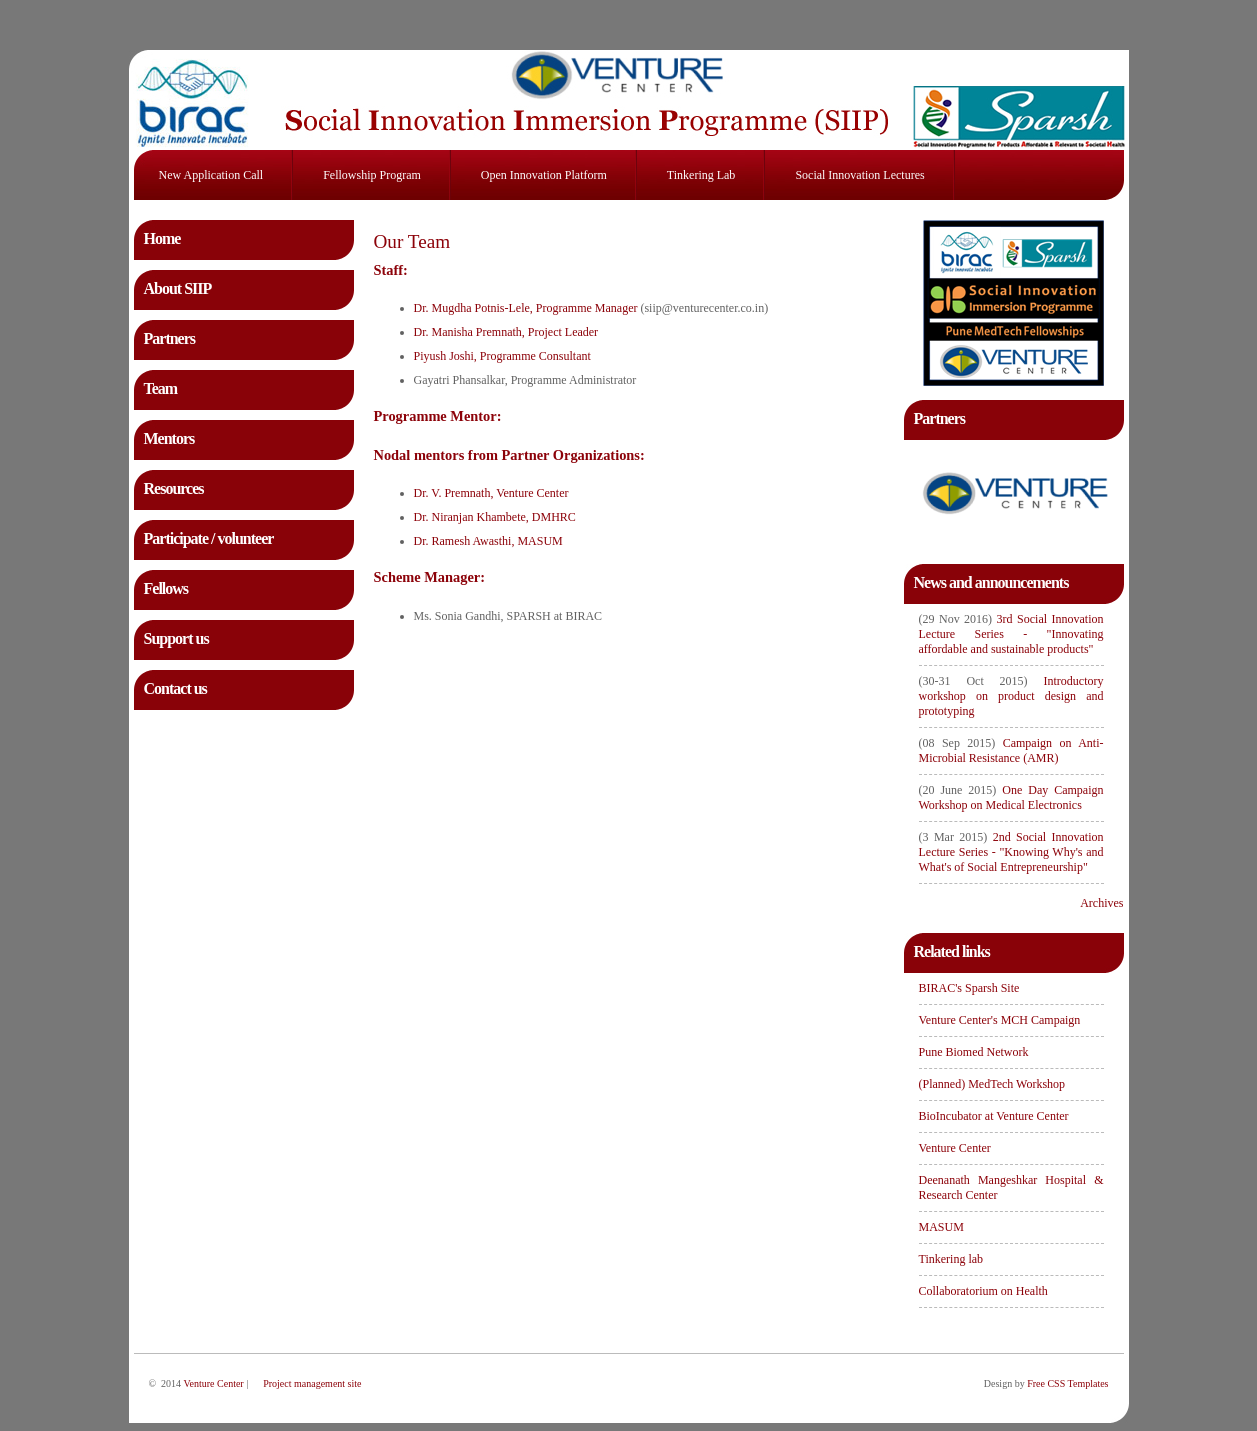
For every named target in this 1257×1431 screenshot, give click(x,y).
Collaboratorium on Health (983, 1291)
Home (162, 238)
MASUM (941, 1227)
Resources (174, 488)
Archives (1101, 903)
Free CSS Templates (1067, 1383)
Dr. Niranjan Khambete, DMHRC (495, 517)
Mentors (169, 438)
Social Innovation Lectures (859, 175)
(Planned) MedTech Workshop (992, 1084)
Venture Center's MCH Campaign (1000, 1020)
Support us (176, 638)
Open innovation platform (544, 175)
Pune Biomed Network (974, 1052)
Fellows (166, 588)
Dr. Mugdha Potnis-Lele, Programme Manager (526, 308)
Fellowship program (372, 175)
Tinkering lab (701, 175)
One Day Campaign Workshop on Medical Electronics (1011, 797)
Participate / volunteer (209, 538)
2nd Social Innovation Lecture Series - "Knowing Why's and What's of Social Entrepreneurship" (1011, 852)
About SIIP (178, 288)
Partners (170, 338)
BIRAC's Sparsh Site (969, 988)
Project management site (312, 1383)
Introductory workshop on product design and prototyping (1011, 696)
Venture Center (955, 1148)
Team (161, 388)
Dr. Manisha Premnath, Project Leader (506, 332)
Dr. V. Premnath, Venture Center (491, 493)
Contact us (175, 688)
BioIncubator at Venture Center (994, 1116)
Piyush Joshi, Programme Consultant (502, 356)
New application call (211, 175)
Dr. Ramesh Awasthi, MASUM (488, 541)
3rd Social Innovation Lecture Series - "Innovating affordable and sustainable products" (1011, 634)
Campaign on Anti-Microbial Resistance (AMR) (1011, 750)
